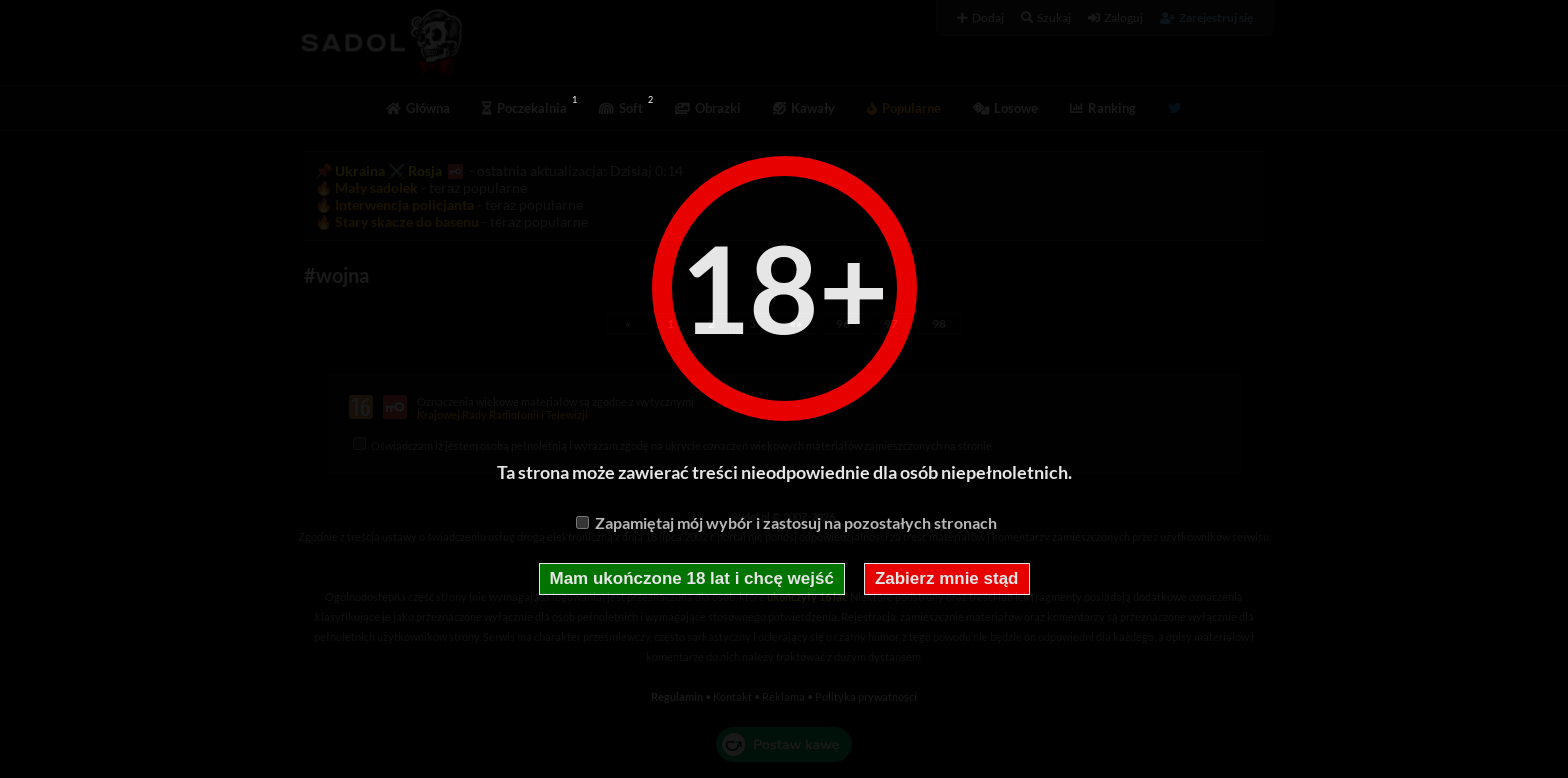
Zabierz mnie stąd (947, 578)
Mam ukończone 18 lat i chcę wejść (692, 578)
